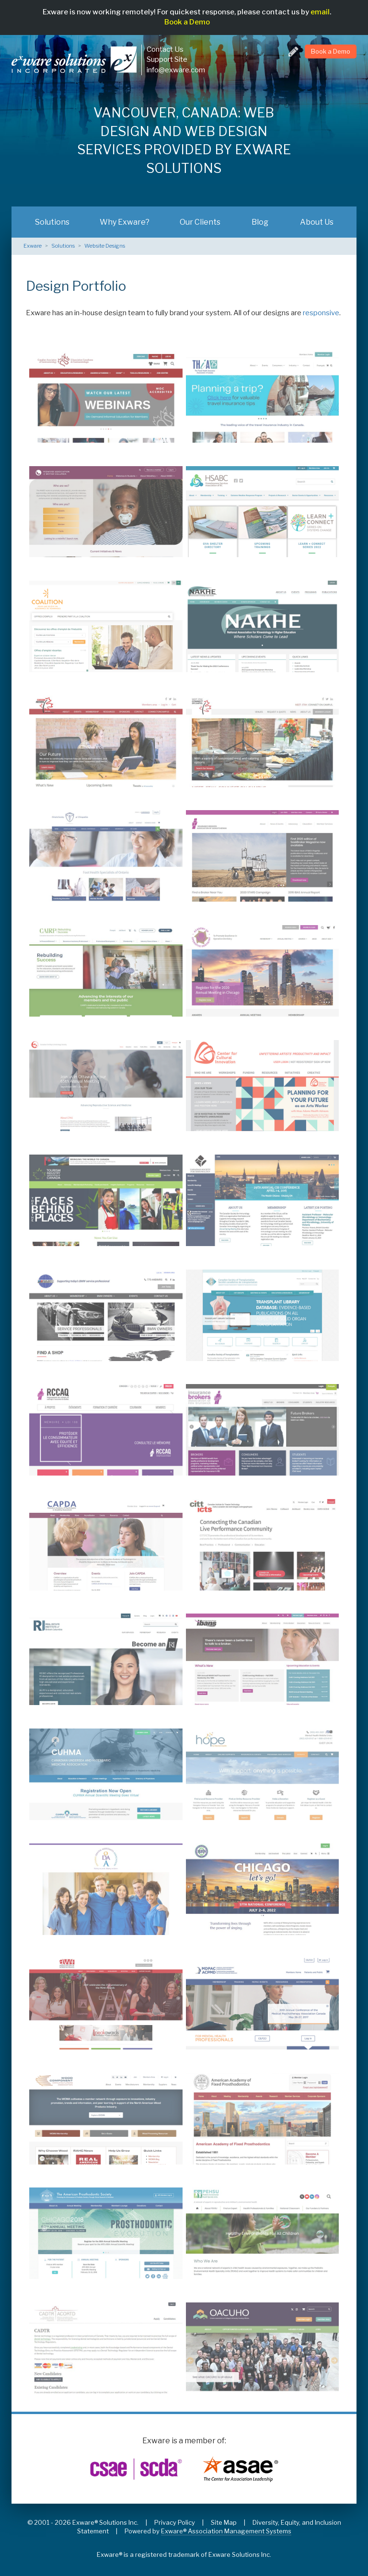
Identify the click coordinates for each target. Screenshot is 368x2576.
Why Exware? (125, 222)
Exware (32, 245)
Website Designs (104, 245)
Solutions (52, 222)
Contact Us (165, 49)
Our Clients (200, 222)
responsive (321, 313)
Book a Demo (187, 22)
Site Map (224, 2522)
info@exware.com (176, 70)
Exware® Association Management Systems (226, 2531)
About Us (317, 222)
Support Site (167, 59)
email (320, 12)
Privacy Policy (174, 2522)
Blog (260, 222)
